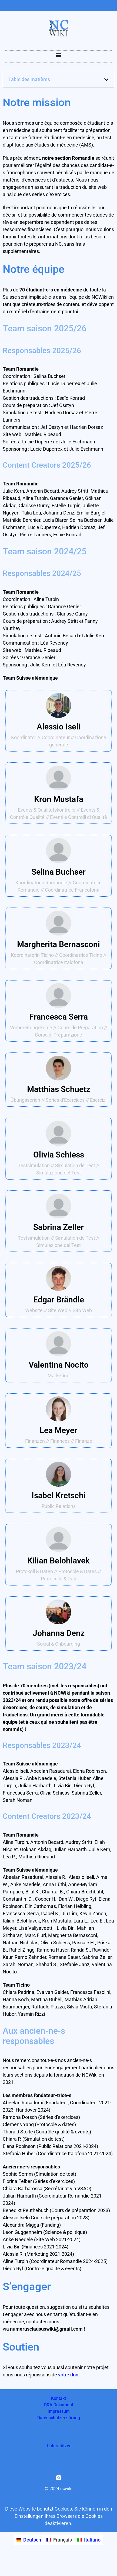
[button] (58, 55)
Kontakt (58, 2398)
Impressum (59, 2411)
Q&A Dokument (58, 2404)
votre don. (69, 2374)
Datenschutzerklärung (58, 2417)
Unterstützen (59, 2445)
